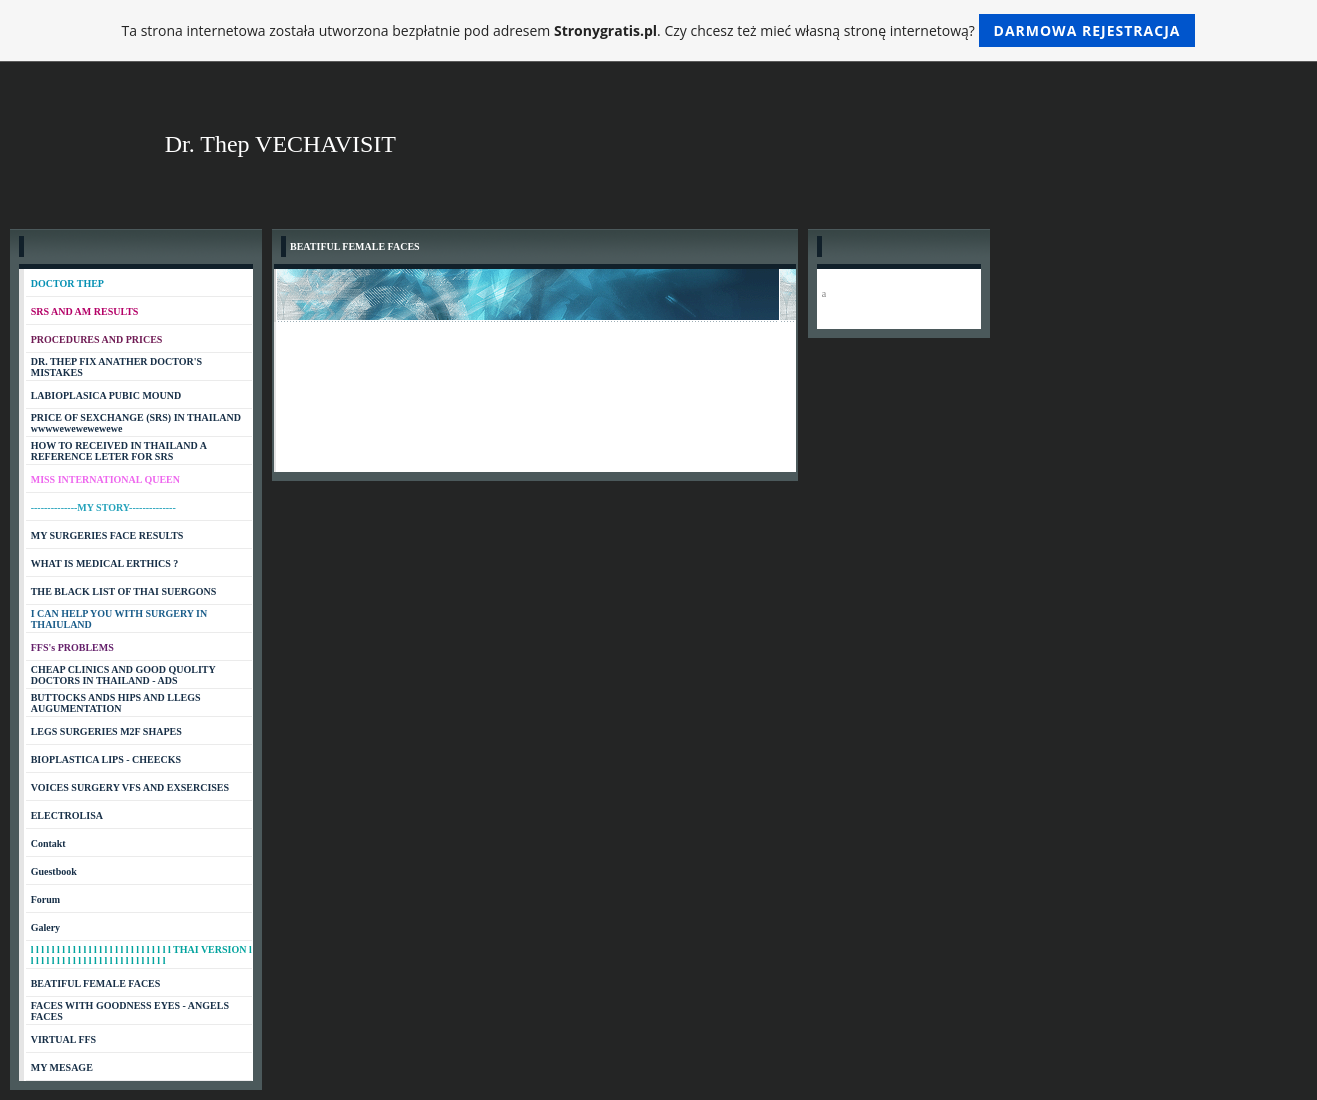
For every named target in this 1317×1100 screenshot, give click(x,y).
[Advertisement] (535, 631)
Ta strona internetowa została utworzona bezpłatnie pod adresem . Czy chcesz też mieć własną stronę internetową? (659, 30)
